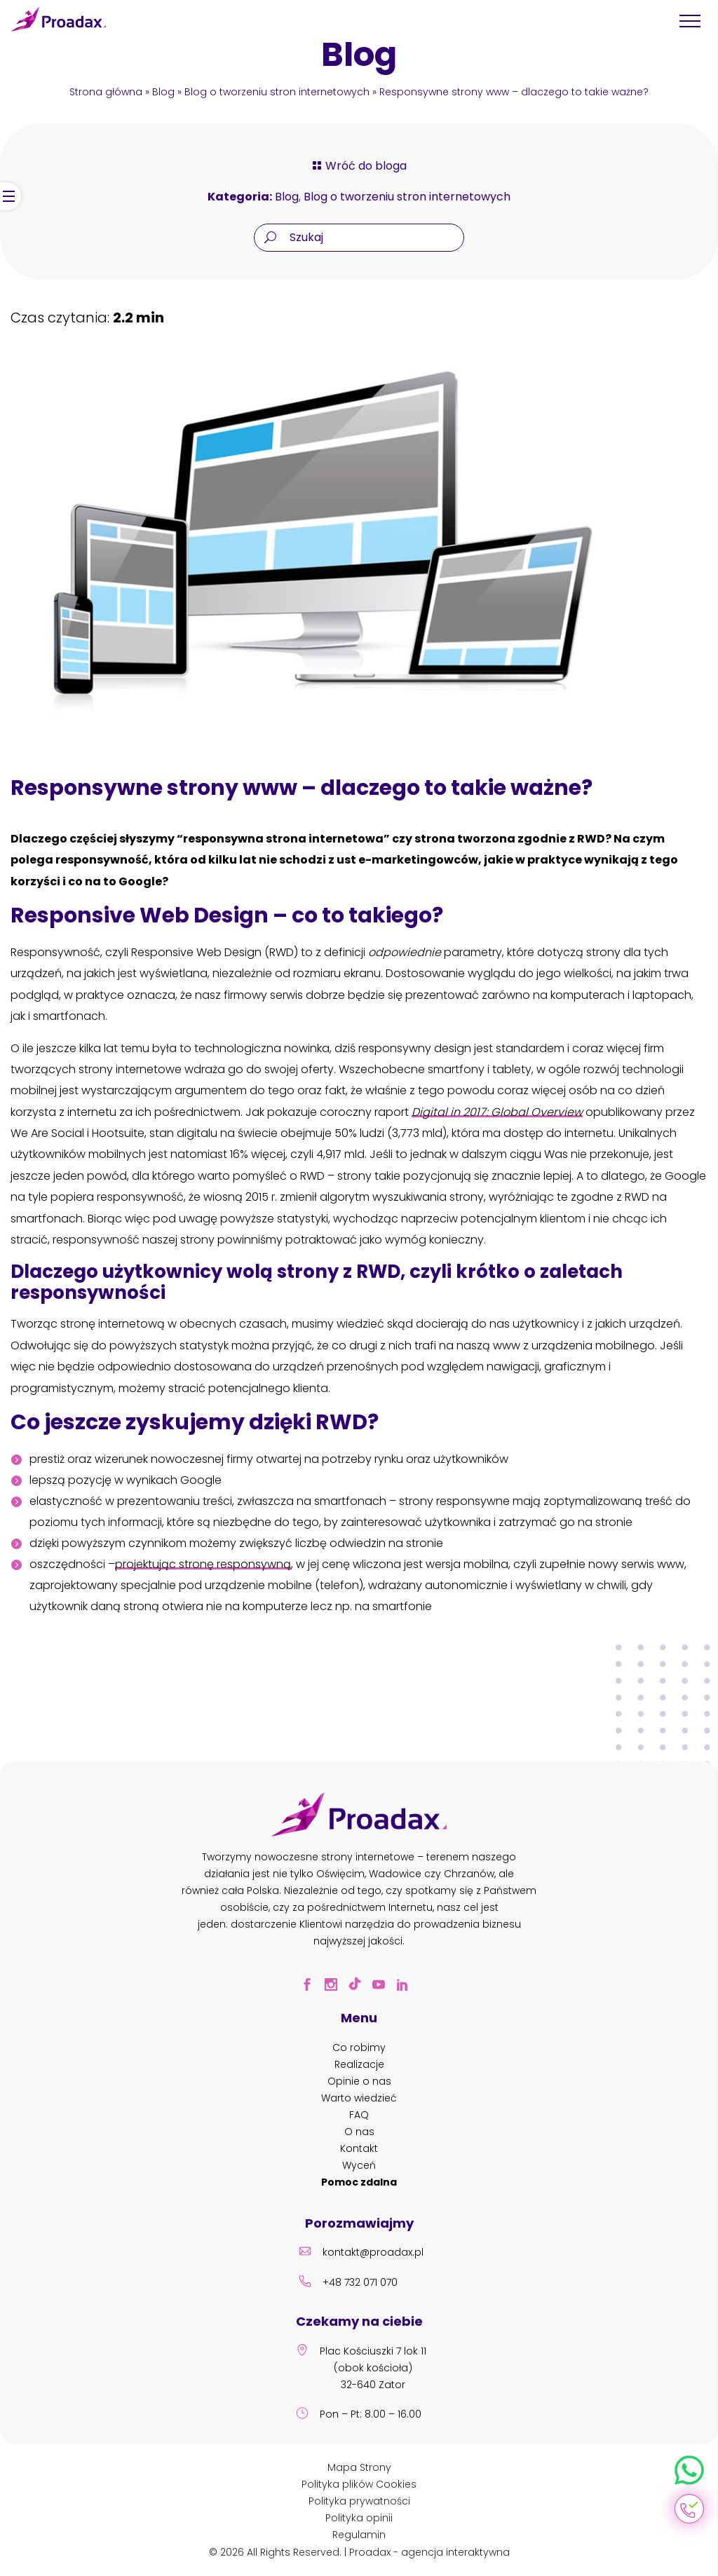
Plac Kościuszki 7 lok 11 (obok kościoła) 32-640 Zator (359, 2369)
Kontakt (359, 2148)
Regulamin (359, 2535)
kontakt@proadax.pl (359, 2253)
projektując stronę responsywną (203, 1564)
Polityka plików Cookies (359, 2484)
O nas (359, 2132)
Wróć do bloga (359, 166)
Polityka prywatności (359, 2501)
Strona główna (105, 92)
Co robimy (359, 2047)
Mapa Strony (359, 2467)
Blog (163, 92)
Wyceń (359, 2165)
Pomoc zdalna (359, 2182)
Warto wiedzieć (359, 2098)
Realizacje (359, 2064)
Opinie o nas (359, 2081)
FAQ (359, 2115)
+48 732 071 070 (346, 2283)
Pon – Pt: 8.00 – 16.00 (356, 2415)
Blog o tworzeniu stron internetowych (277, 92)
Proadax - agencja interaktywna (429, 2552)
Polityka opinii (359, 2518)
